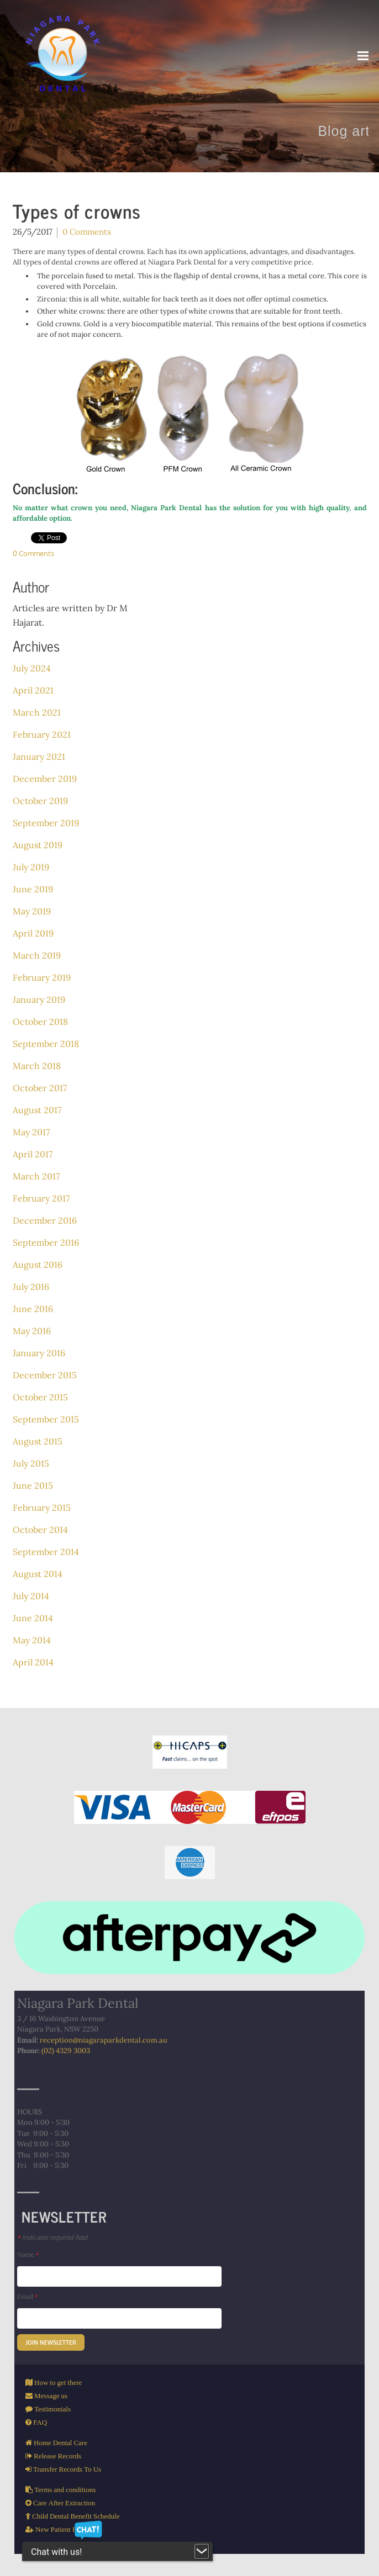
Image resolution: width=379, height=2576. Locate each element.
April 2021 (33, 690)
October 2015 (40, 1397)
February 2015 (42, 1507)
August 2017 (37, 1109)
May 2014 (32, 1640)
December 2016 (45, 1220)
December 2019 (45, 778)
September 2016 (46, 1242)
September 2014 (46, 1551)
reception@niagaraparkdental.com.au (103, 2040)
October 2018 (40, 1021)
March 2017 (36, 1176)
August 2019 (37, 844)
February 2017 (41, 1198)
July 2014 (31, 1595)
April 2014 (33, 1662)
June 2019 (33, 889)
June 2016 (33, 1308)
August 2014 (37, 1573)
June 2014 (33, 1617)
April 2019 (33, 933)
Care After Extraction (63, 2502)
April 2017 (32, 1154)
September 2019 (46, 822)
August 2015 (37, 1441)
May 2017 (31, 1132)
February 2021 (42, 734)
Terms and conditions (64, 2489)
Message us (50, 2395)
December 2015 (45, 1374)
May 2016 (32, 1330)
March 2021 (37, 712)
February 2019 (42, 977)
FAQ (39, 2422)
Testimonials (52, 2409)
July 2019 (31, 866)
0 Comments (86, 231)
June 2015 (33, 1485)
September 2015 (46, 1419)
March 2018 (37, 1065)
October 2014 (40, 1529)
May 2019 (32, 911)
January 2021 (39, 756)
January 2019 (39, 999)
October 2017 (40, 1087)
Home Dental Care (59, 2442)
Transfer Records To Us (66, 2469)
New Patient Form (61, 2529)
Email (27, 2296)
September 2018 (46, 1043)
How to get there (57, 2382)
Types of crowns (77, 211)
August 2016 (37, 1264)
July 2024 (32, 668)
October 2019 (40, 800)
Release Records (56, 2455)
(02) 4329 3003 (65, 2050)
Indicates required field (52, 2237)
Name (28, 2254)
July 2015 (31, 1463)
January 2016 (39, 1352)
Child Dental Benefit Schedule (74, 2516)
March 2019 (37, 955)
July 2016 (31, 1286)
